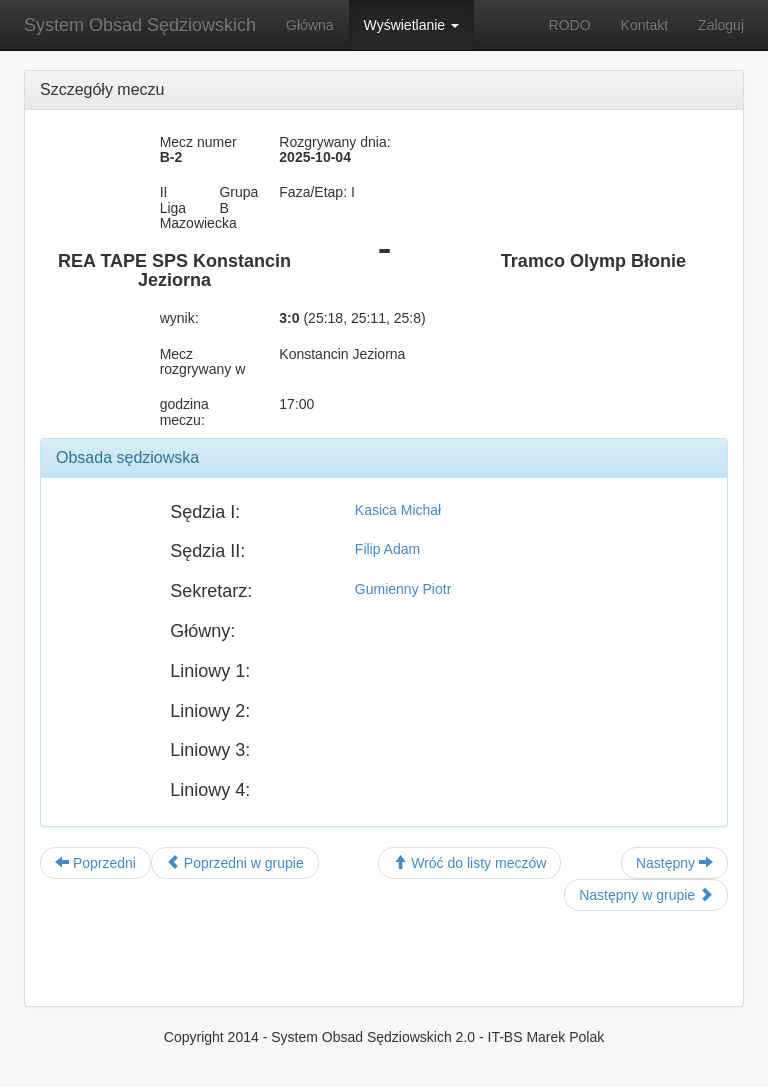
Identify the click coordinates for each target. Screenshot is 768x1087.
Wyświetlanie (411, 25)
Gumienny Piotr (403, 589)
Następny (674, 863)
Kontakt (644, 25)
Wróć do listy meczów (469, 863)
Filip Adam (387, 549)
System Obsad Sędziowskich (140, 25)
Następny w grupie (646, 895)
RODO (570, 25)
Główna (309, 25)
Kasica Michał (398, 510)
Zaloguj (721, 25)
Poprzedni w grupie (235, 863)
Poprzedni (95, 863)
